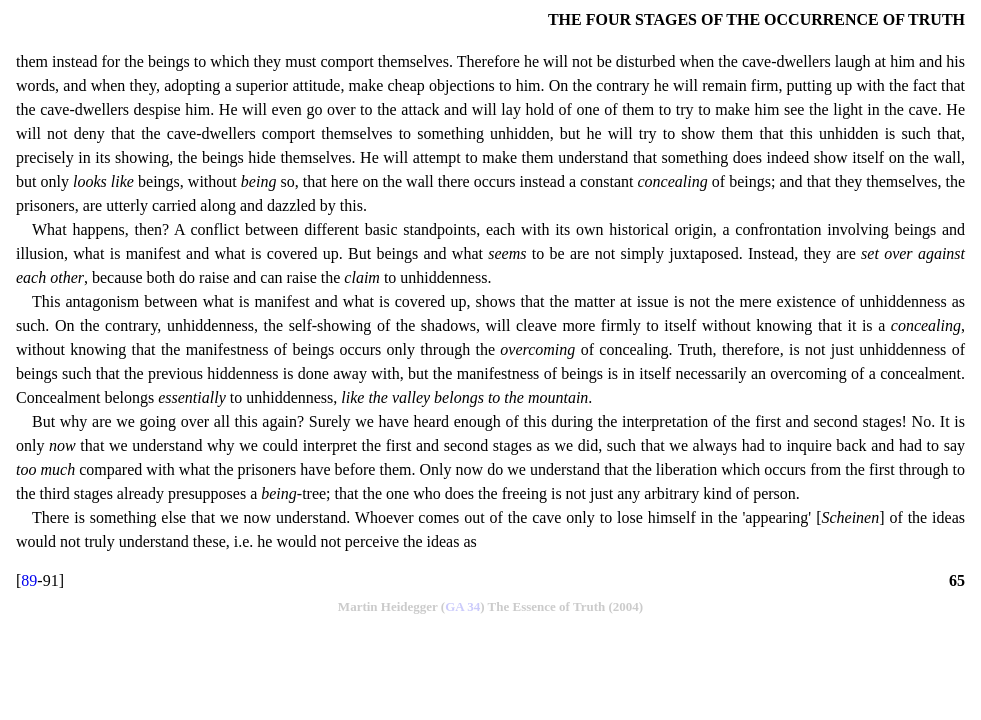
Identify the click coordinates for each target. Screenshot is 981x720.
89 (29, 580)
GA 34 (462, 606)
